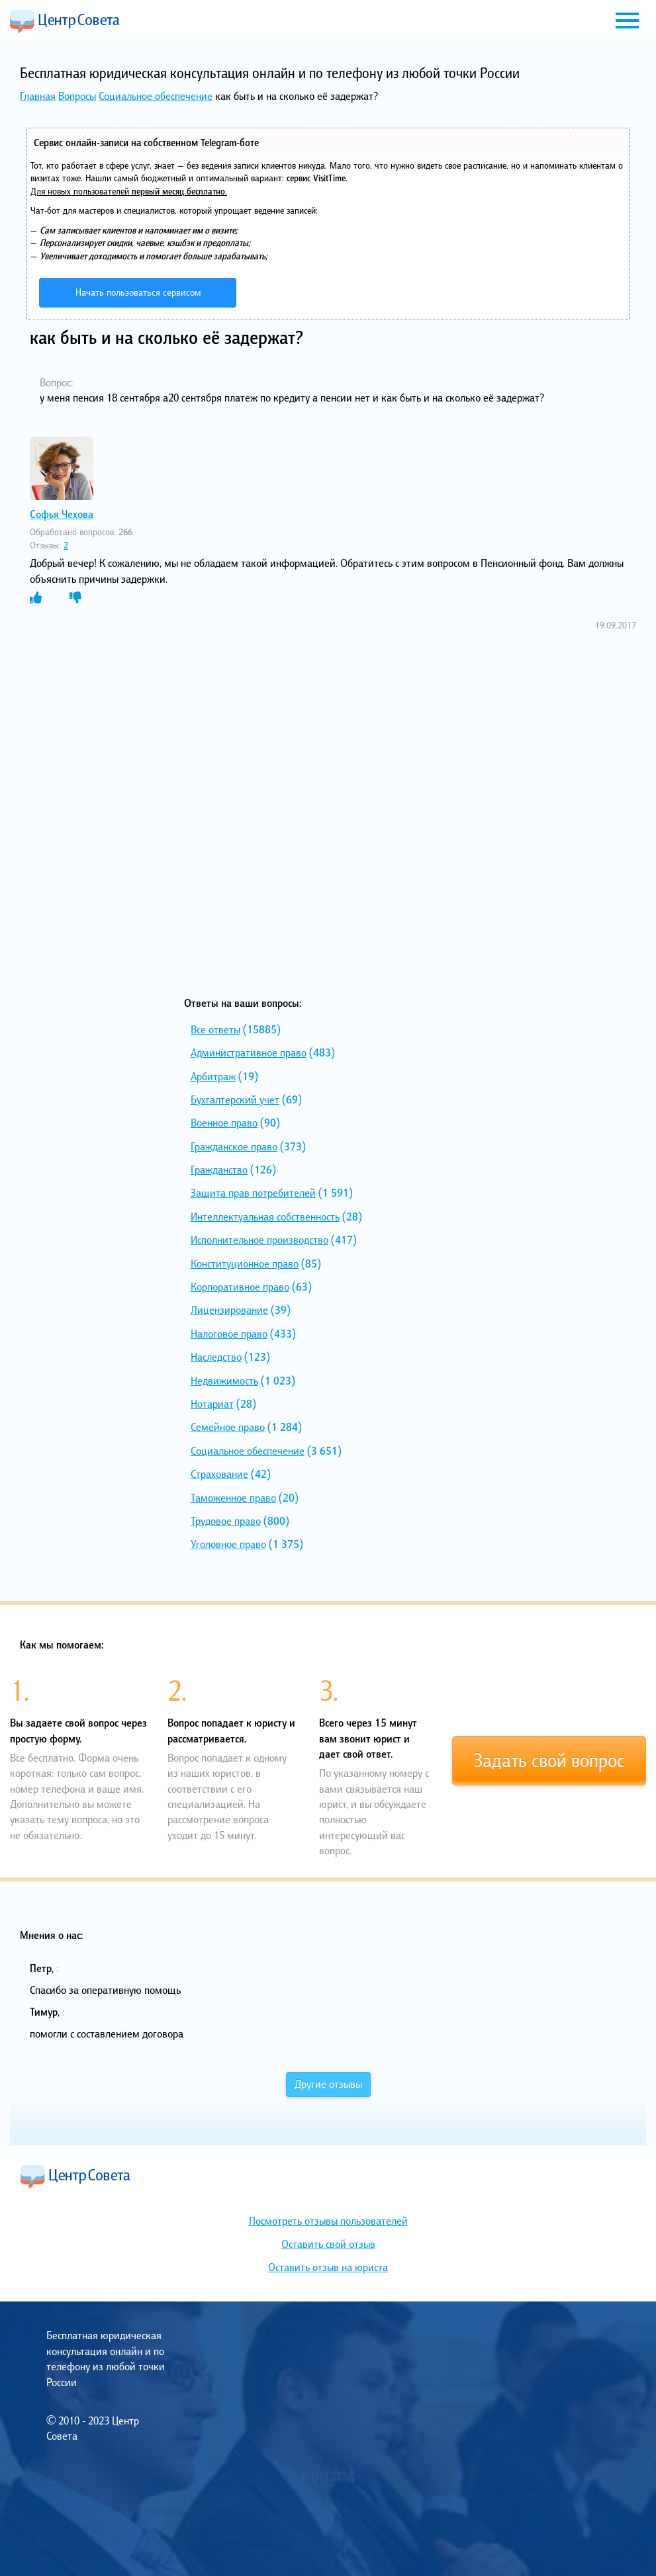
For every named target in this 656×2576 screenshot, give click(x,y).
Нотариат (212, 1404)
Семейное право (228, 1427)
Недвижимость (224, 1381)
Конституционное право (245, 1263)
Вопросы (77, 96)
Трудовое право (226, 1521)
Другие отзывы (328, 2084)
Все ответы (215, 1029)
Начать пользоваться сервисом (138, 292)
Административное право (248, 1052)
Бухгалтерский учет (235, 1099)
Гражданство (219, 1170)
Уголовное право (228, 1544)
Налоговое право (229, 1334)
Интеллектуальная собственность (265, 1216)
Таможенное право (233, 1498)
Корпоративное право (240, 1287)
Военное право (224, 1123)
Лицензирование (229, 1310)
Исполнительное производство (259, 1240)
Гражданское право (234, 1146)
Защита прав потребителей (253, 1193)
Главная (38, 96)
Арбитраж (213, 1076)
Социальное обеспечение (155, 96)
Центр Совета (65, 21)
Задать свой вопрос (549, 1760)
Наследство (216, 1357)
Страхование (219, 1474)
